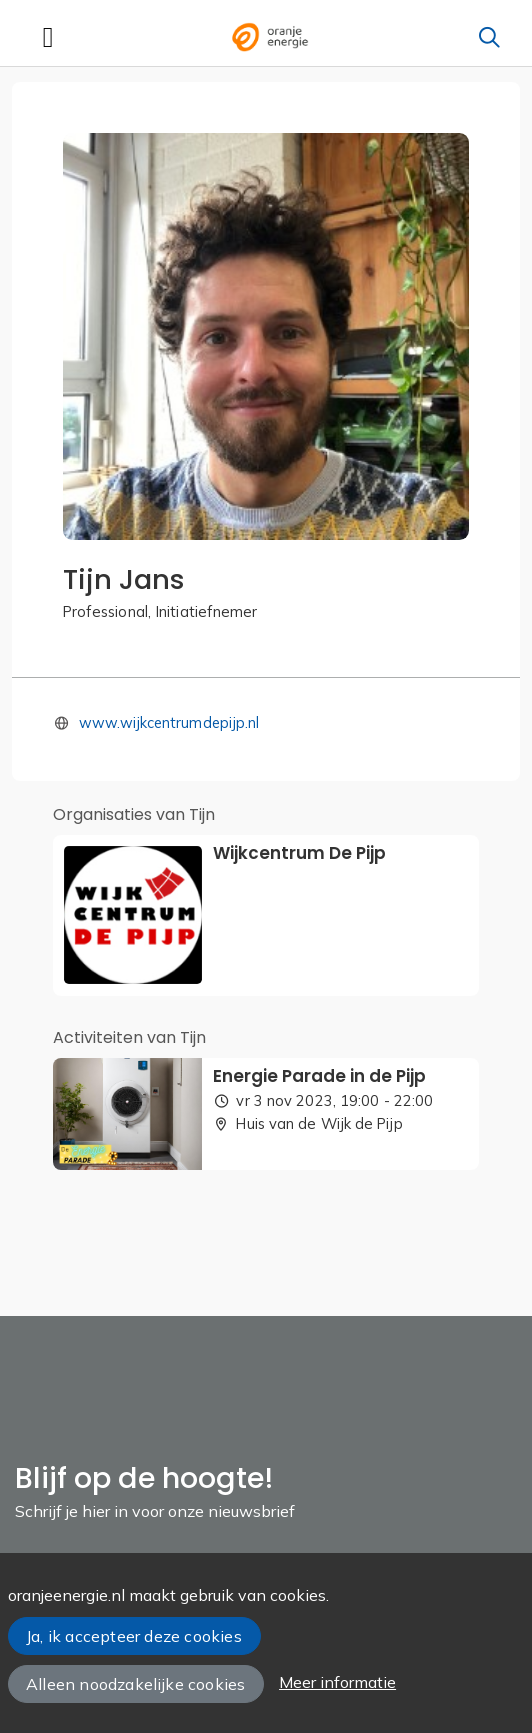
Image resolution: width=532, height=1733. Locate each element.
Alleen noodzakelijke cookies (135, 1684)
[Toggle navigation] (48, 37)
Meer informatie (337, 1682)
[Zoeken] (489, 37)
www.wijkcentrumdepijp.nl (169, 722)
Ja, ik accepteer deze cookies (134, 1636)
